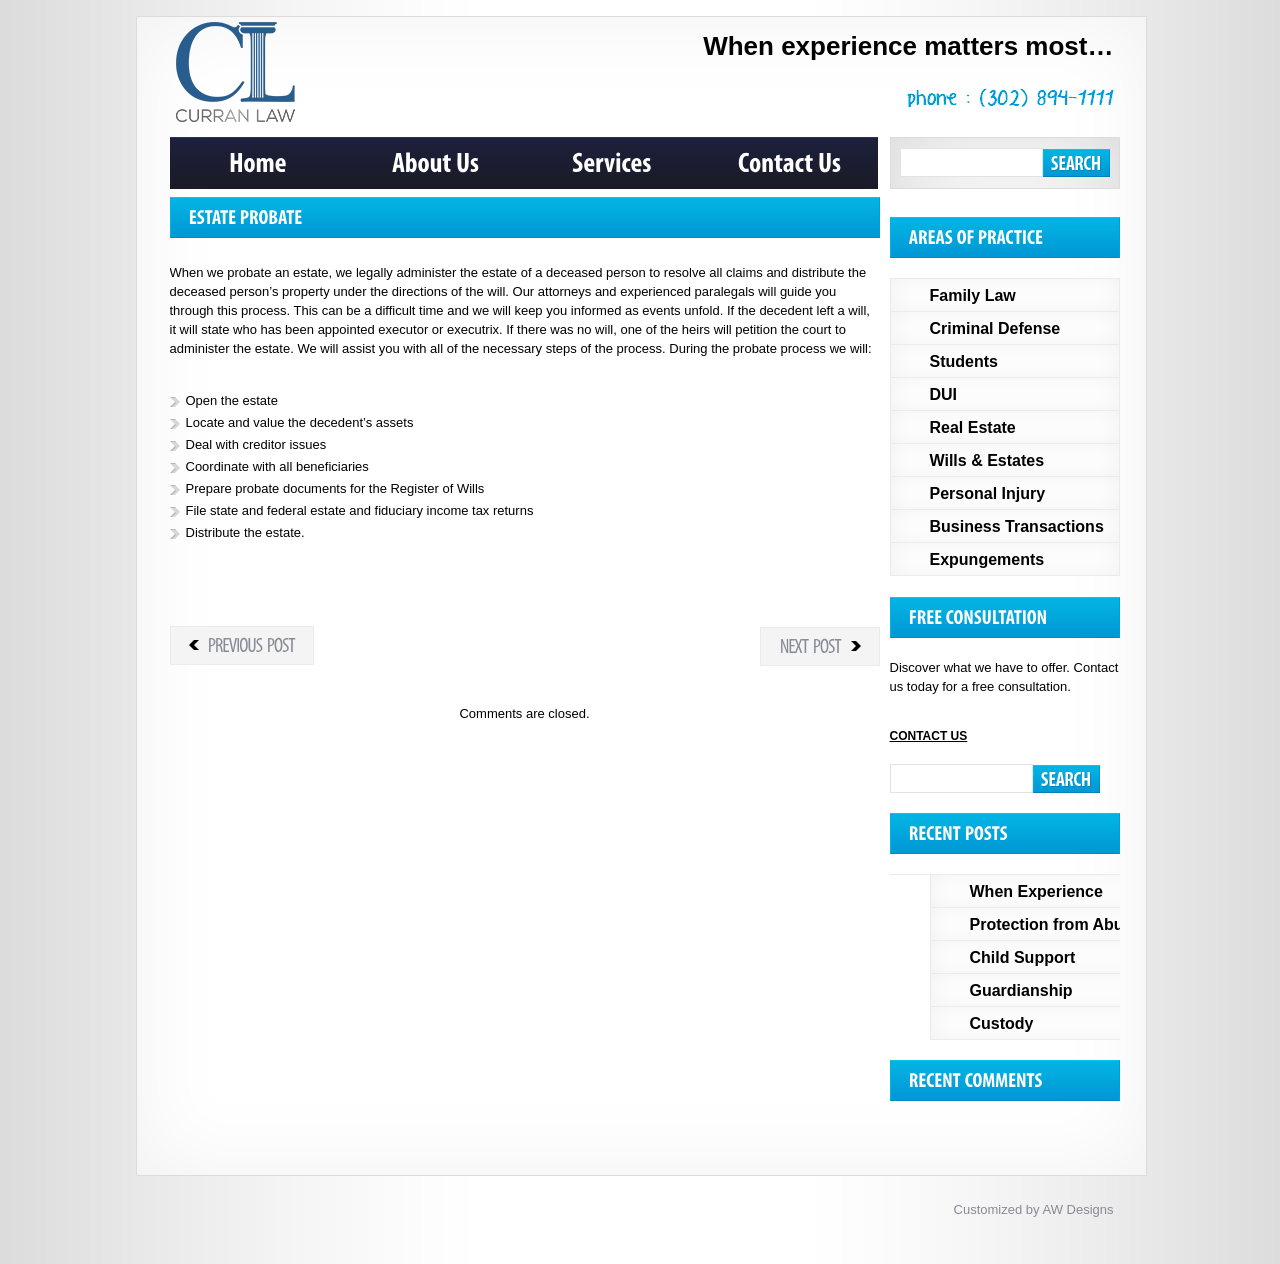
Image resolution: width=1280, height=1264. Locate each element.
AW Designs (1077, 1209)
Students (964, 361)
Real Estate (973, 427)
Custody (1002, 1023)
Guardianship (1021, 990)
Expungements (987, 559)
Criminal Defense (995, 328)
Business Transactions (1017, 526)
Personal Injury (988, 493)
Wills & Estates (987, 460)
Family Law (973, 295)
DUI (944, 394)
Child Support (1023, 957)
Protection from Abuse (1056, 924)
